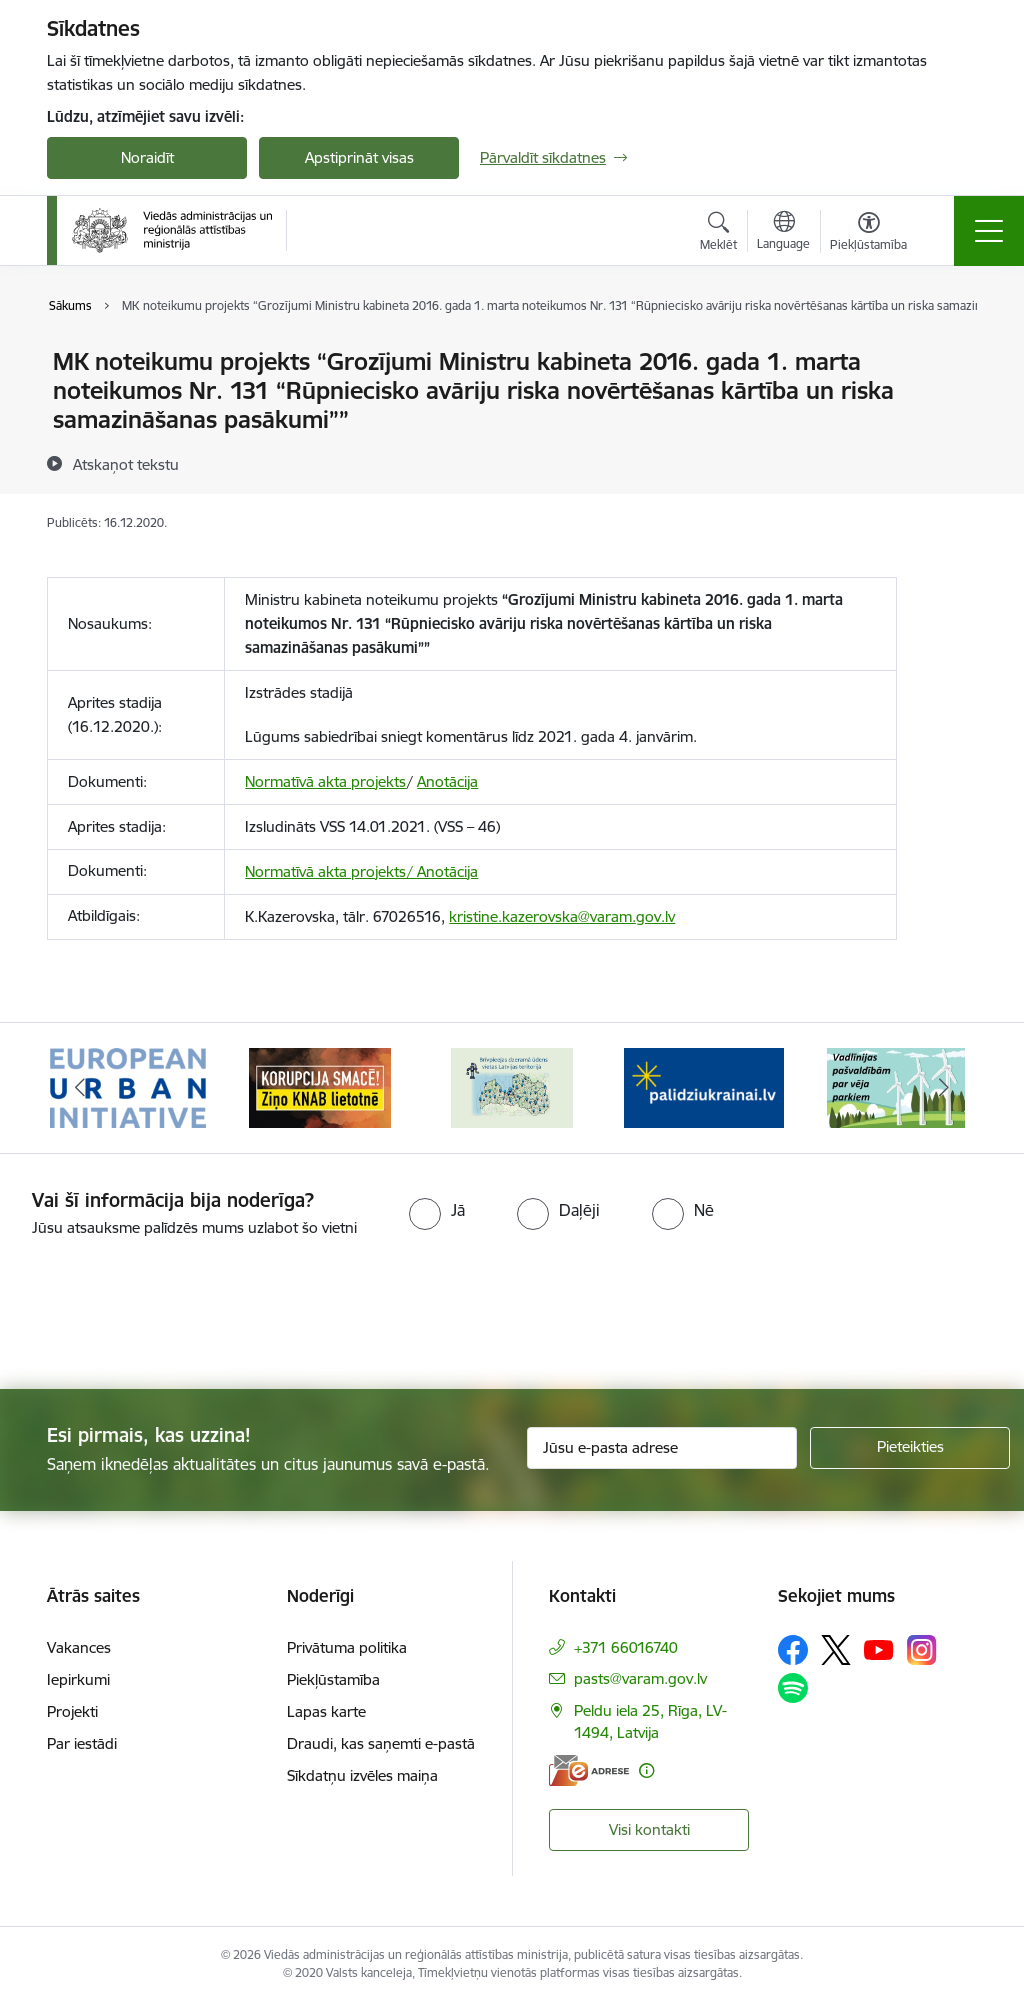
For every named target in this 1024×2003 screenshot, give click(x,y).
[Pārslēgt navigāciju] (989, 231)
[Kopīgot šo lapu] (949, 403)
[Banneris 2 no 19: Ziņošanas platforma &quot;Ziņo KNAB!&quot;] (320, 1086)
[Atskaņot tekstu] (126, 464)
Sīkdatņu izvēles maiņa (362, 1775)
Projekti (72, 1711)
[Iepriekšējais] (80, 1088)
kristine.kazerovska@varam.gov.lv (562, 916)
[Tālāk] (944, 1088)
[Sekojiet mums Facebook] (793, 1650)
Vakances (79, 1647)
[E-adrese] (589, 1770)
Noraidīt (147, 157)
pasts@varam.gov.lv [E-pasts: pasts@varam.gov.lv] (640, 1678)
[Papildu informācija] (646, 1770)
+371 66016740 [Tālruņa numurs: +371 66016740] (626, 1647)
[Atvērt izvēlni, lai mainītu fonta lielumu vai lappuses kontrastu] (868, 234)
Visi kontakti (649, 1829)
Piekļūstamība (333, 1679)
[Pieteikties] (910, 1448)
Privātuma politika (347, 1647)
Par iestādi (82, 1743)
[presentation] (167, 1315)
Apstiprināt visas (359, 157)
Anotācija (447, 781)
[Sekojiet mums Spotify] (793, 1688)
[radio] (437, 1210)
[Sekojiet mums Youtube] (879, 1649)
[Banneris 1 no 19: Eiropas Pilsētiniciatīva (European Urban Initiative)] (128, 1086)
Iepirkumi (78, 1679)
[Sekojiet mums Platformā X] (836, 1650)
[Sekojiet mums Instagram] (922, 1649)
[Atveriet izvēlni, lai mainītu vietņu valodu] (783, 233)
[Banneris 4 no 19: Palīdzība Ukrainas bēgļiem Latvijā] (704, 1086)
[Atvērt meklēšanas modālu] (718, 234)
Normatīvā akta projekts (325, 781)
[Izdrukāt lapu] (949, 353)
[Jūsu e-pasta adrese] (662, 1448)
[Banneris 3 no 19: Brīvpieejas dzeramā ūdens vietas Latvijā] (512, 1086)
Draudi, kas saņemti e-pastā (381, 1743)
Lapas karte (326, 1711)
